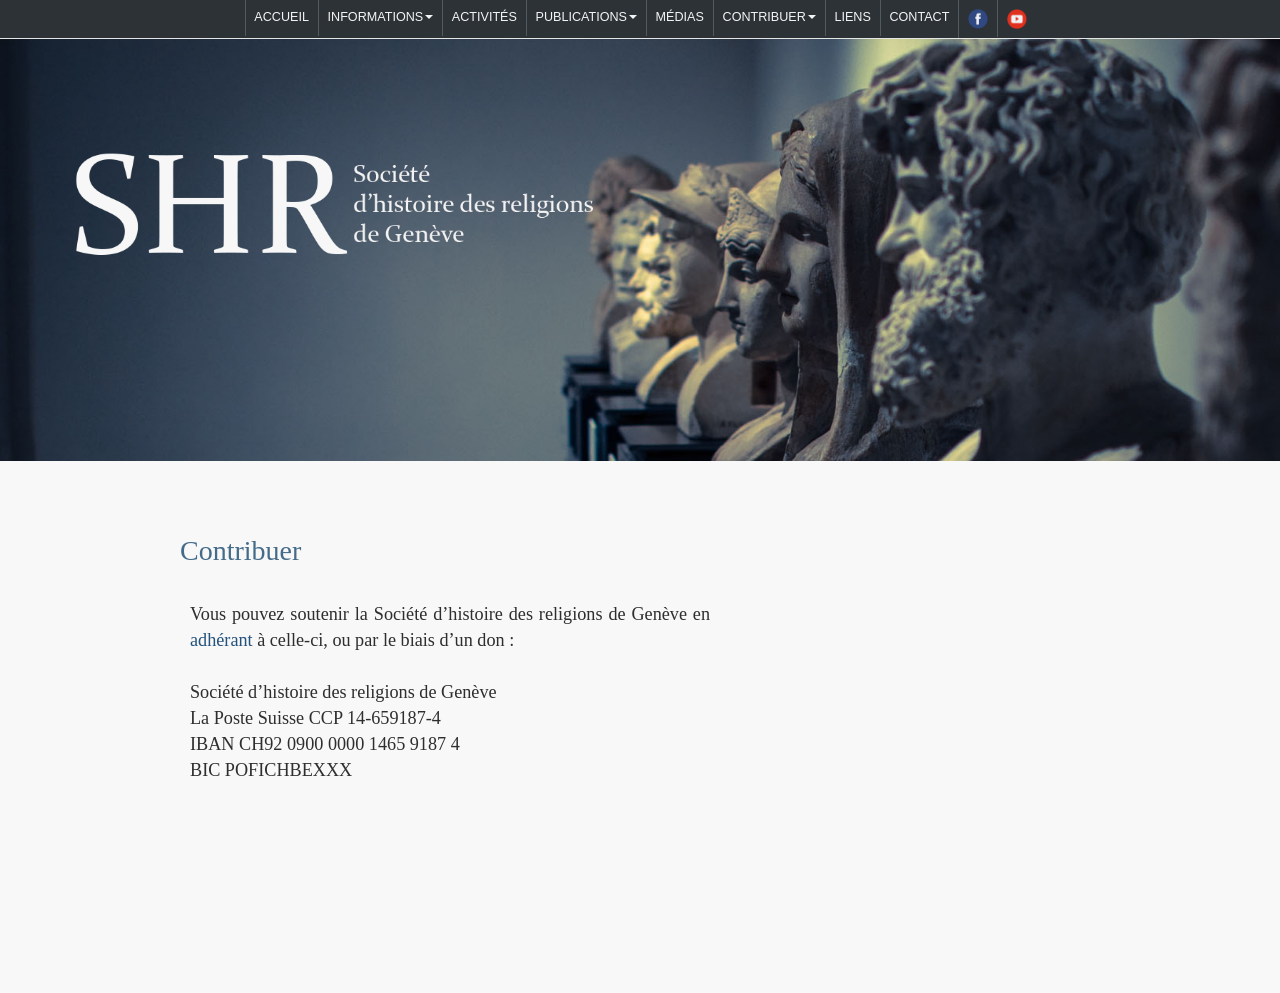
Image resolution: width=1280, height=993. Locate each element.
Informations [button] (381, 17)
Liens (852, 17)
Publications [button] (586, 17)
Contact (919, 17)
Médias (680, 17)
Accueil (281, 17)
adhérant (221, 640)
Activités (484, 17)
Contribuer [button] (769, 17)
